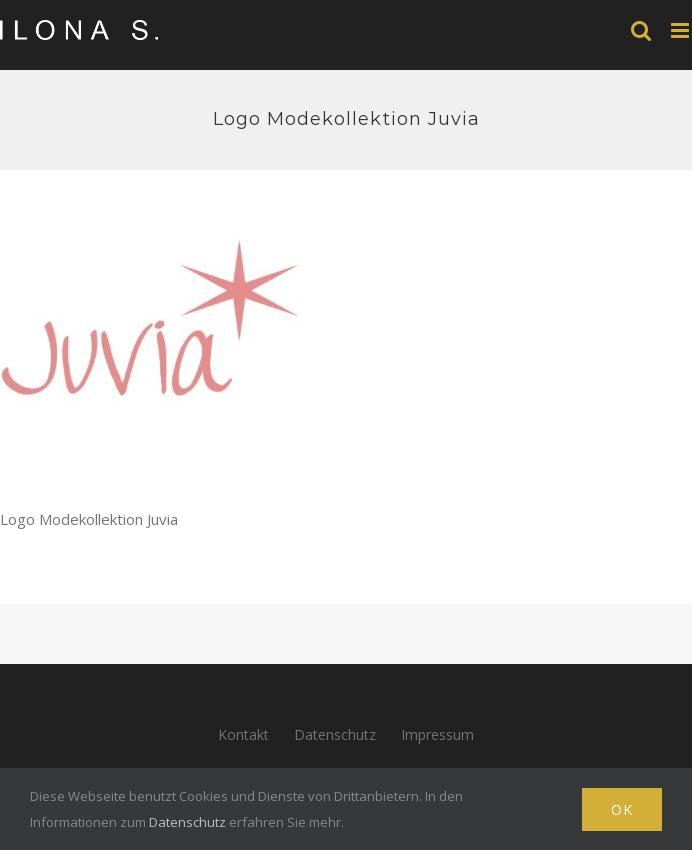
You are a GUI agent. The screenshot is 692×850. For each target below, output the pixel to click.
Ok (622, 809)
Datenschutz (335, 734)
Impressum (437, 734)
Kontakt (243, 734)
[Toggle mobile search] (641, 30)
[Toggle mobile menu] (681, 30)
